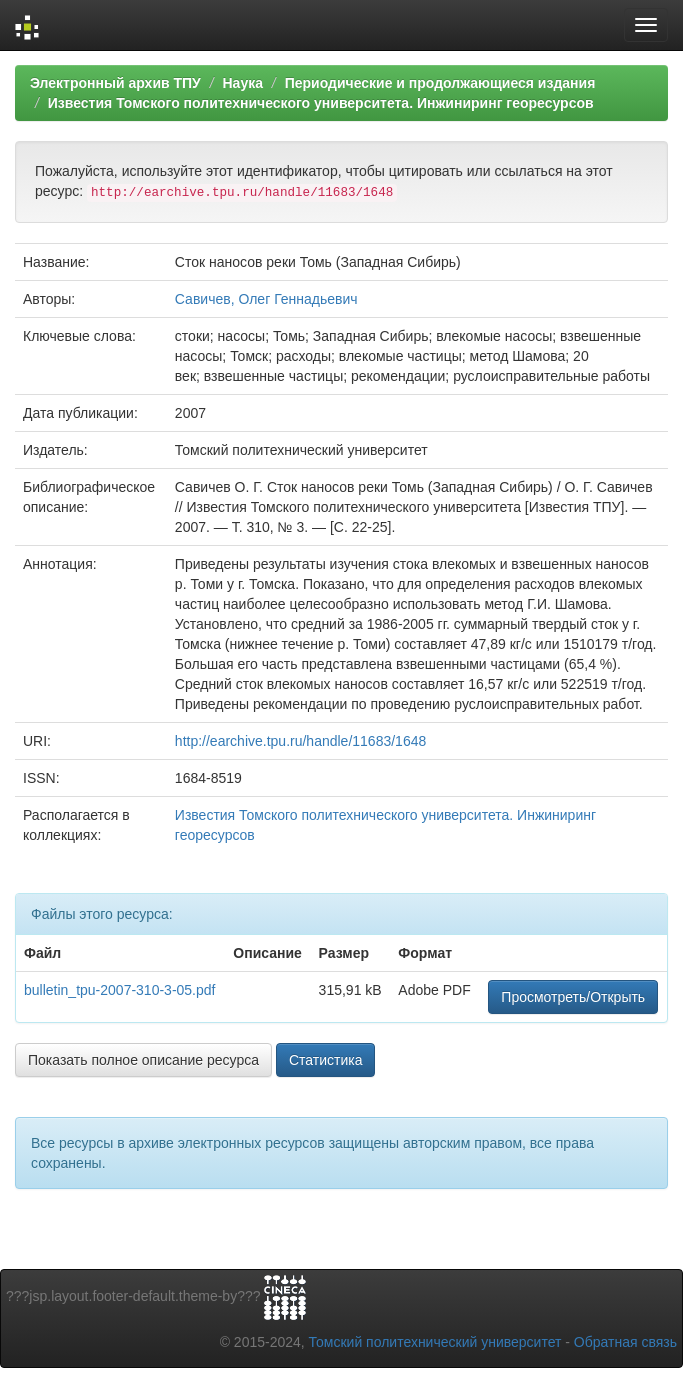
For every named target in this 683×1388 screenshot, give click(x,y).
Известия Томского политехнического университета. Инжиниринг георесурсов (321, 103)
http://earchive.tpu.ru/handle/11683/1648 (300, 741)
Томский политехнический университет (435, 1342)
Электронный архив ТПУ (115, 83)
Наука (242, 83)
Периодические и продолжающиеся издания (440, 83)
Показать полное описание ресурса (143, 1060)
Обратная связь (625, 1342)
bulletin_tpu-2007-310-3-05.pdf (119, 990)
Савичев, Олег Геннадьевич (266, 299)
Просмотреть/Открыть (573, 997)
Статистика (326, 1060)
